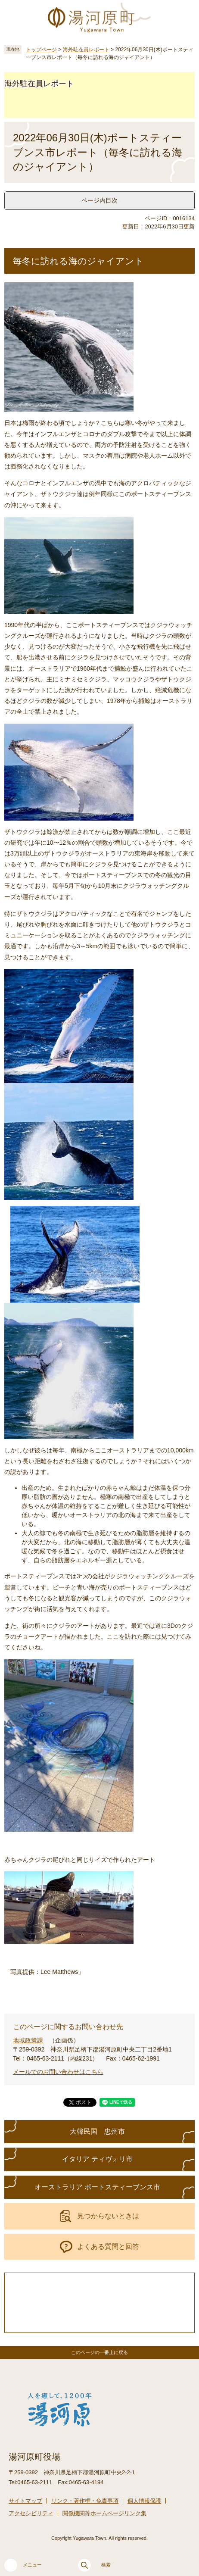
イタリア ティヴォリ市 (97, 2159)
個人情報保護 (144, 2501)
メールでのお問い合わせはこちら (58, 2071)
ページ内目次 (99, 200)
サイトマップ (25, 2501)
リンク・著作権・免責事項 (84, 2501)
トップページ (41, 50)
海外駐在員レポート (86, 50)
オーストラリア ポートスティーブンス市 (97, 2187)
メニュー (23, 2565)
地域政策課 (28, 2040)
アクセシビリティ (31, 2513)
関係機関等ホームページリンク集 (104, 2513)
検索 (94, 2565)
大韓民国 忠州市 (97, 2131)
